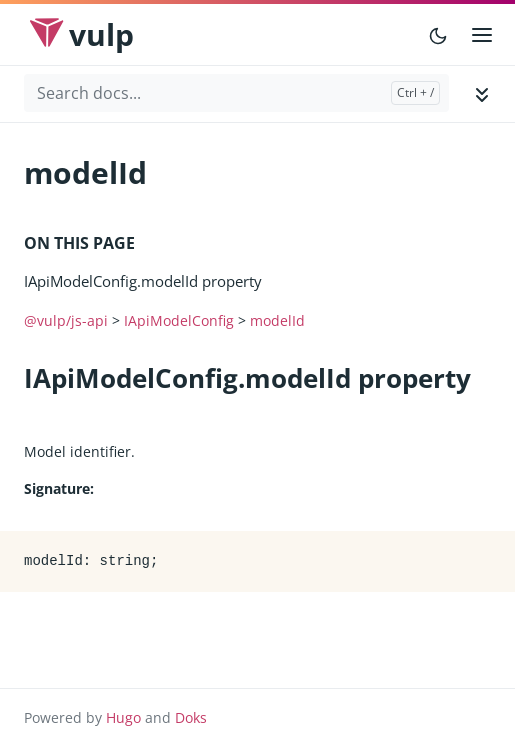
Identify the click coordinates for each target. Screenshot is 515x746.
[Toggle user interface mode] (438, 35)
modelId (277, 320)
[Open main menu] (482, 35)
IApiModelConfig (179, 320)
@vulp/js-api (66, 320)
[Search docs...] (236, 93)
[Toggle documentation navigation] (482, 94)
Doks (191, 717)
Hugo (123, 717)
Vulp (101, 34)
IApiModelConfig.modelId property (143, 281)
